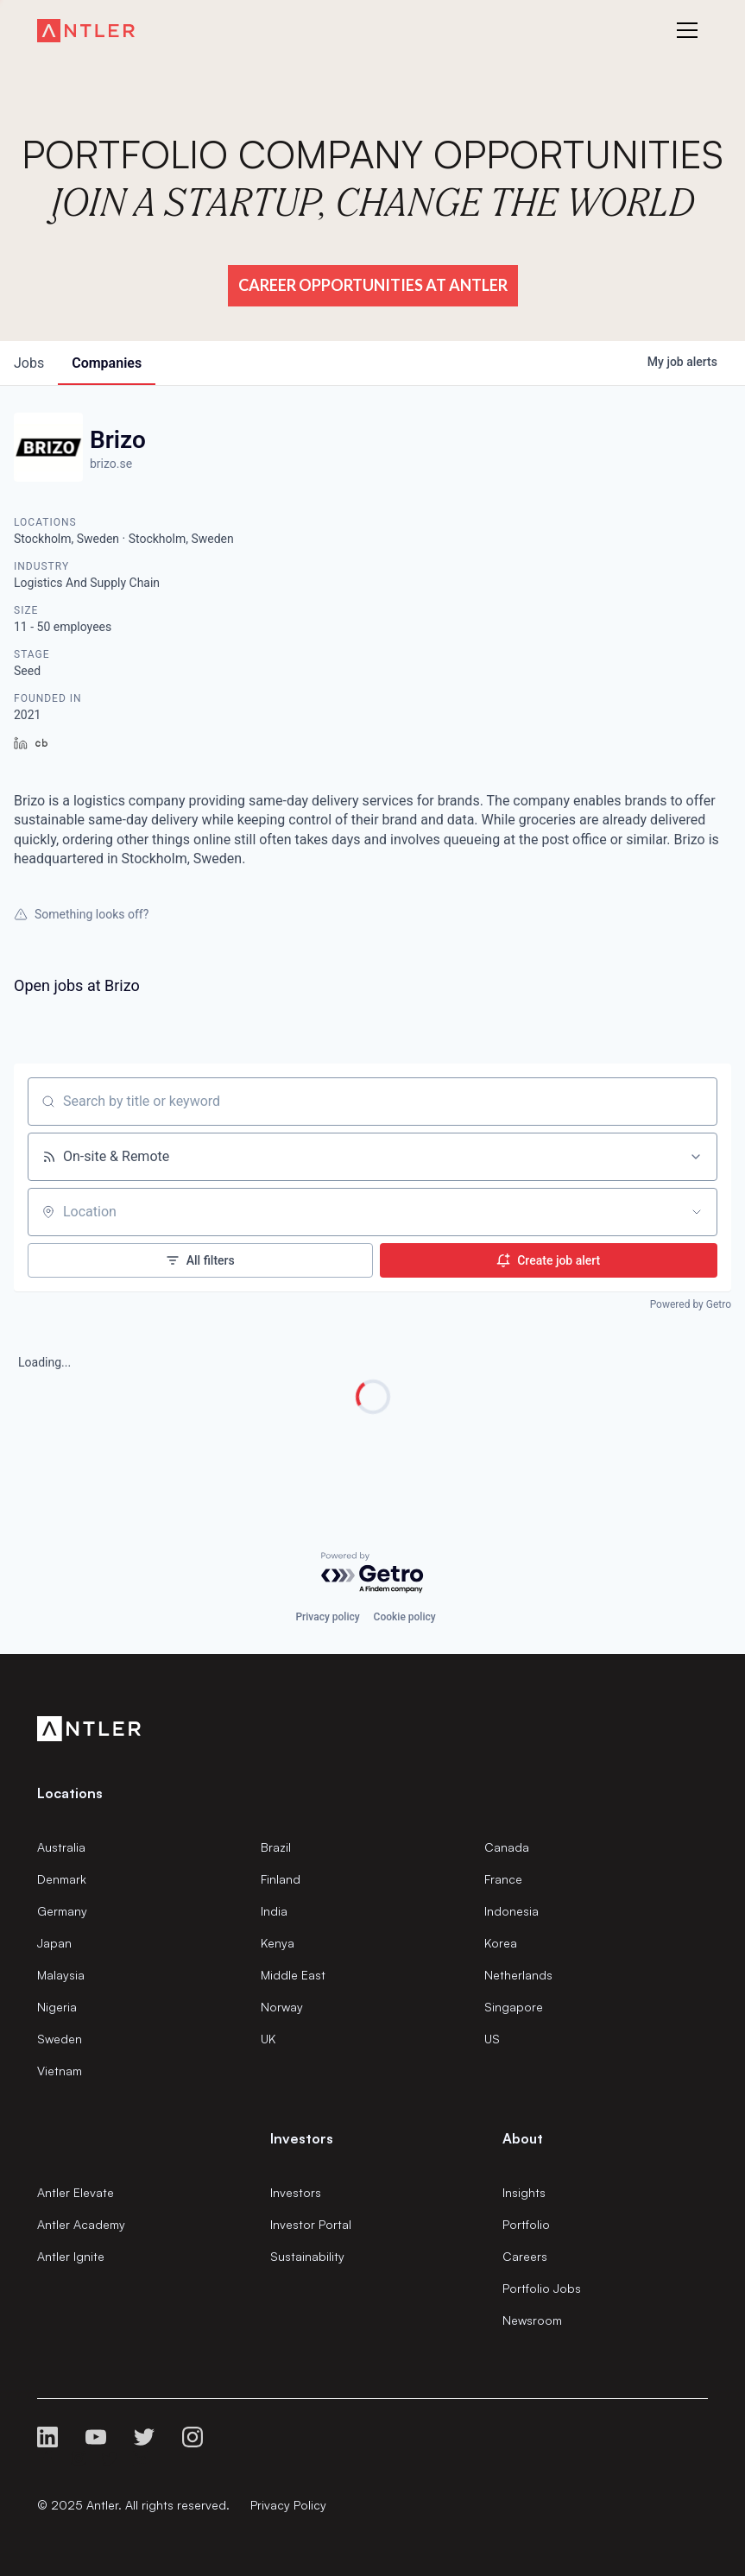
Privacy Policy (288, 2504)
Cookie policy (405, 1617)
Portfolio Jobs (541, 2288)
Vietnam (59, 2070)
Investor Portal (310, 2224)
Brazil (276, 1847)
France (503, 1879)
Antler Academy (81, 2224)
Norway (282, 2006)
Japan (54, 1942)
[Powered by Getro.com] (373, 1573)
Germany (62, 1911)
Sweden (59, 2038)
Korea (500, 1942)
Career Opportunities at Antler (373, 284)
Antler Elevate (75, 2192)
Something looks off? (81, 914)
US (492, 2038)
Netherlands (518, 1974)
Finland (280, 1879)
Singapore (513, 2006)
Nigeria (57, 2006)
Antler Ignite (70, 2256)
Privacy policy (327, 1617)
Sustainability (307, 2256)
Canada (506, 1847)
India (274, 1911)
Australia (61, 1847)
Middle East (293, 1974)
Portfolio (526, 2224)
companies (107, 363)
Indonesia (511, 1911)
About (522, 2138)
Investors (295, 2192)
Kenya (277, 1942)
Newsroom (532, 2320)
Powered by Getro (690, 1304)
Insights (524, 2192)
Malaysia (61, 1974)
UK (268, 2038)
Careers (524, 2256)
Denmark (61, 1879)
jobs (29, 363)
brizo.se (111, 463)
